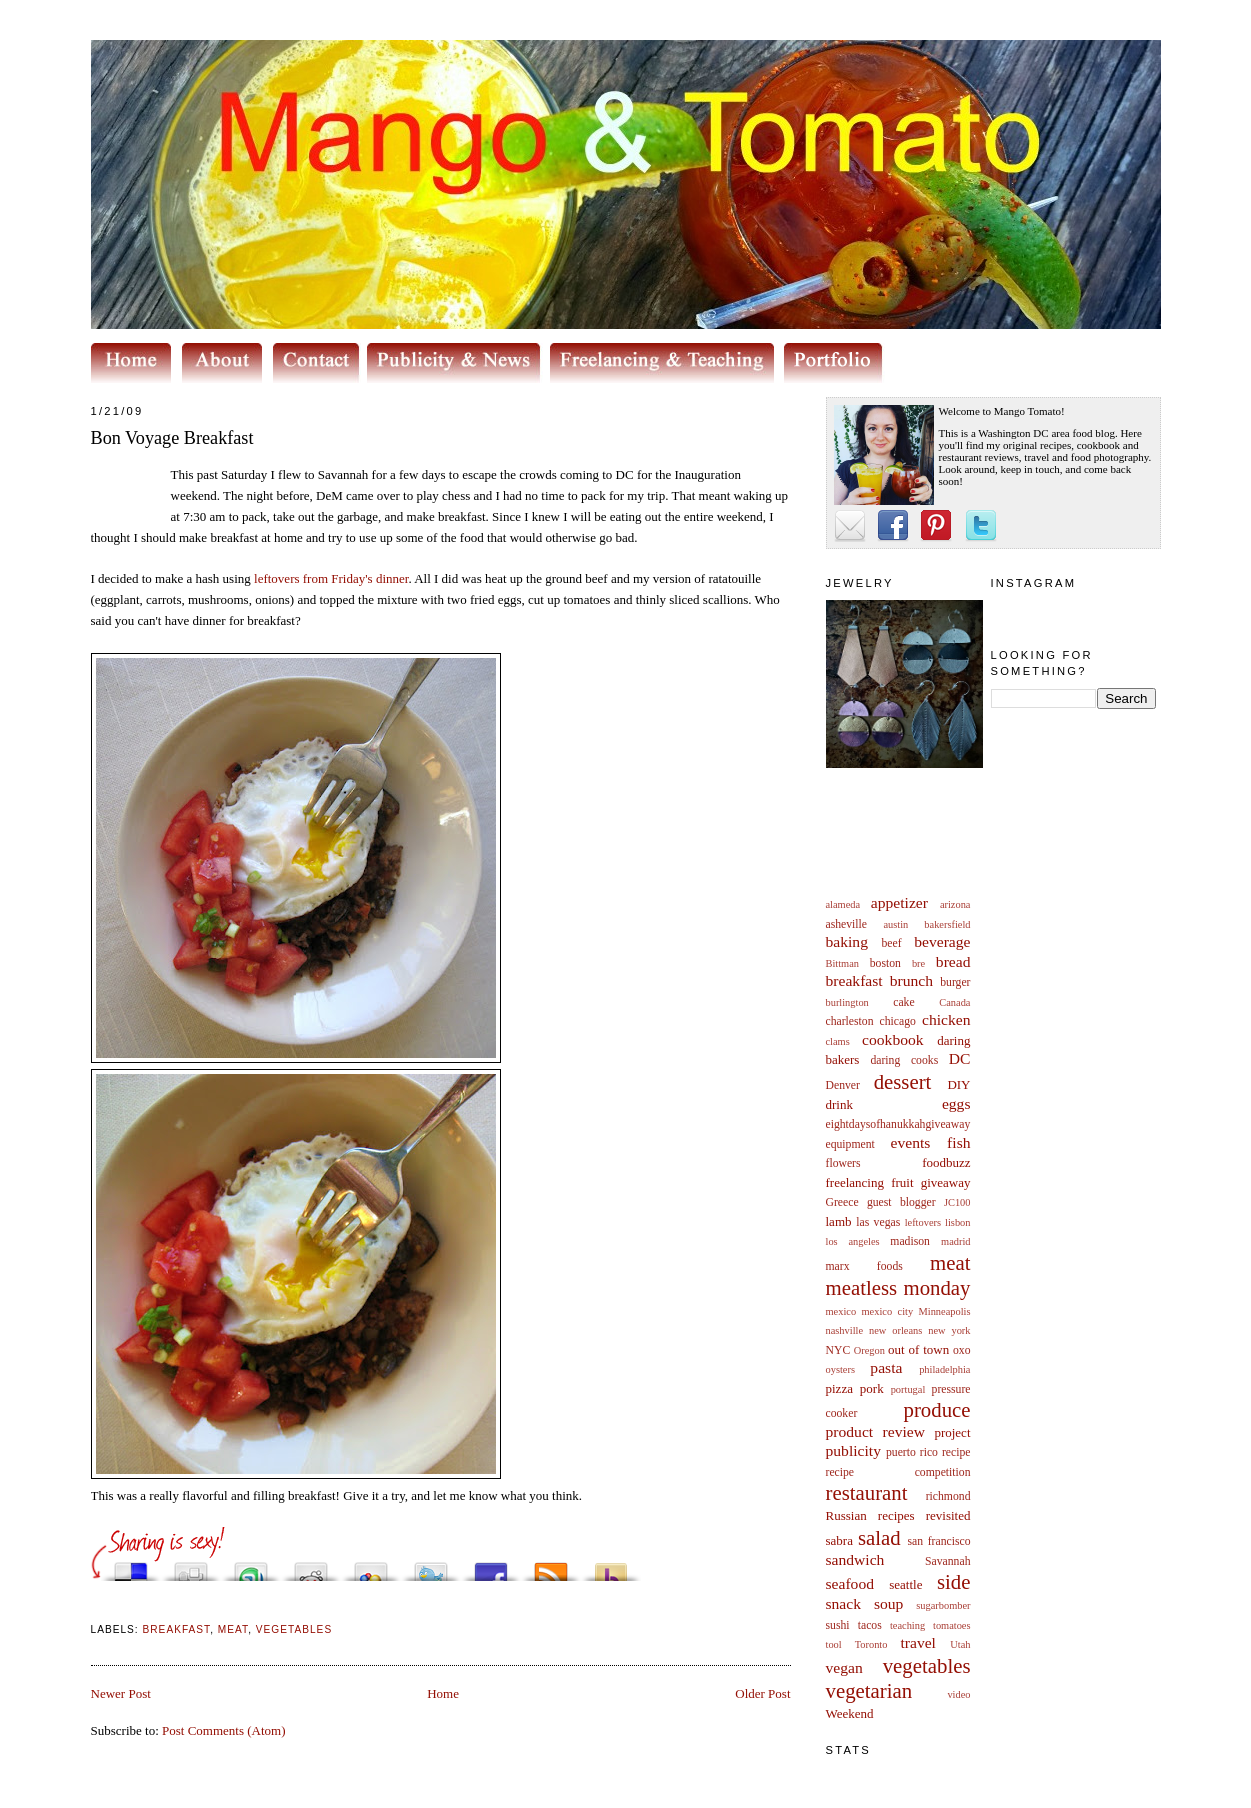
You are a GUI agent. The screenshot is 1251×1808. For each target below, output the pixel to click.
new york (949, 1330)
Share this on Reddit (311, 1566)
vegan (844, 1667)
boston (885, 963)
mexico (841, 1311)
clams (838, 1041)
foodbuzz (946, 1162)
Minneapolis (945, 1311)
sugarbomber (943, 1605)
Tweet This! (431, 1566)
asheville (847, 924)
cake (903, 1002)
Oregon (869, 1350)
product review (875, 1431)
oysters (840, 1369)
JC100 (957, 1202)
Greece (842, 1202)
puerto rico (912, 1452)
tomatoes (952, 1625)
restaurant (867, 1492)
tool (834, 1644)
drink (839, 1104)
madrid (955, 1241)
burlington (847, 1002)
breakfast (854, 980)
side (954, 1581)
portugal (908, 1389)
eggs (956, 1103)
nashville (845, 1330)
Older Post (762, 1693)
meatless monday (898, 1287)
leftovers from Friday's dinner (331, 578)
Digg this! (191, 1566)
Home (443, 1693)
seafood (850, 1583)
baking (847, 941)
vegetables (927, 1665)
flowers (843, 1163)
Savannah (947, 1561)
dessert (903, 1081)
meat (950, 1262)
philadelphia (944, 1369)
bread (953, 961)
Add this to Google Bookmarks (371, 1566)
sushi (838, 1625)
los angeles (853, 1241)
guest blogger (901, 1202)
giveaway (946, 1182)
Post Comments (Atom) (224, 1730)
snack (844, 1603)
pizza (839, 1388)
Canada (954, 1002)
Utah (960, 1644)
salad (879, 1537)
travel (918, 1642)
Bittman (842, 963)
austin (895, 924)
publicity (853, 1450)
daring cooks (904, 1060)
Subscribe (551, 1566)
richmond (948, 1496)
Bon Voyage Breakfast (172, 438)
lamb (839, 1221)
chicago (898, 1021)
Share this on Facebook (491, 1566)
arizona (955, 904)
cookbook (893, 1039)
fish (958, 1142)
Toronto (871, 1644)
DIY (958, 1084)
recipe (956, 1452)
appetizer (899, 902)
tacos (870, 1625)
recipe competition (898, 1472)
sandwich (855, 1559)
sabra (839, 1540)
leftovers (923, 1222)
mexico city (888, 1311)
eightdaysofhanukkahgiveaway (898, 1124)
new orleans (895, 1330)
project (952, 1432)
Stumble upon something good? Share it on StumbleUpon (251, 1566)
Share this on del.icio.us (131, 1566)
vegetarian (869, 1690)
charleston (850, 1021)
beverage (942, 941)
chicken (946, 1019)
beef (892, 943)
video (958, 1694)
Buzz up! (611, 1566)
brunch (911, 980)
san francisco (939, 1541)
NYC (838, 1350)
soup (888, 1603)
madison (910, 1241)
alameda (843, 904)
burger (955, 982)
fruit (902, 1182)
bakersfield (947, 924)
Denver (843, 1085)
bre (918, 963)
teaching (907, 1625)
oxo (962, 1350)
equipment (850, 1144)
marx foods (864, 1266)
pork (872, 1388)
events (911, 1142)
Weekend (850, 1713)
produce (937, 1409)
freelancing (855, 1182)
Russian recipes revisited (898, 1515)
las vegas (878, 1222)
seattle (905, 1584)
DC (960, 1058)
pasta (886, 1367)
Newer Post (121, 1693)
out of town (918, 1349)
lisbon (957, 1222)
